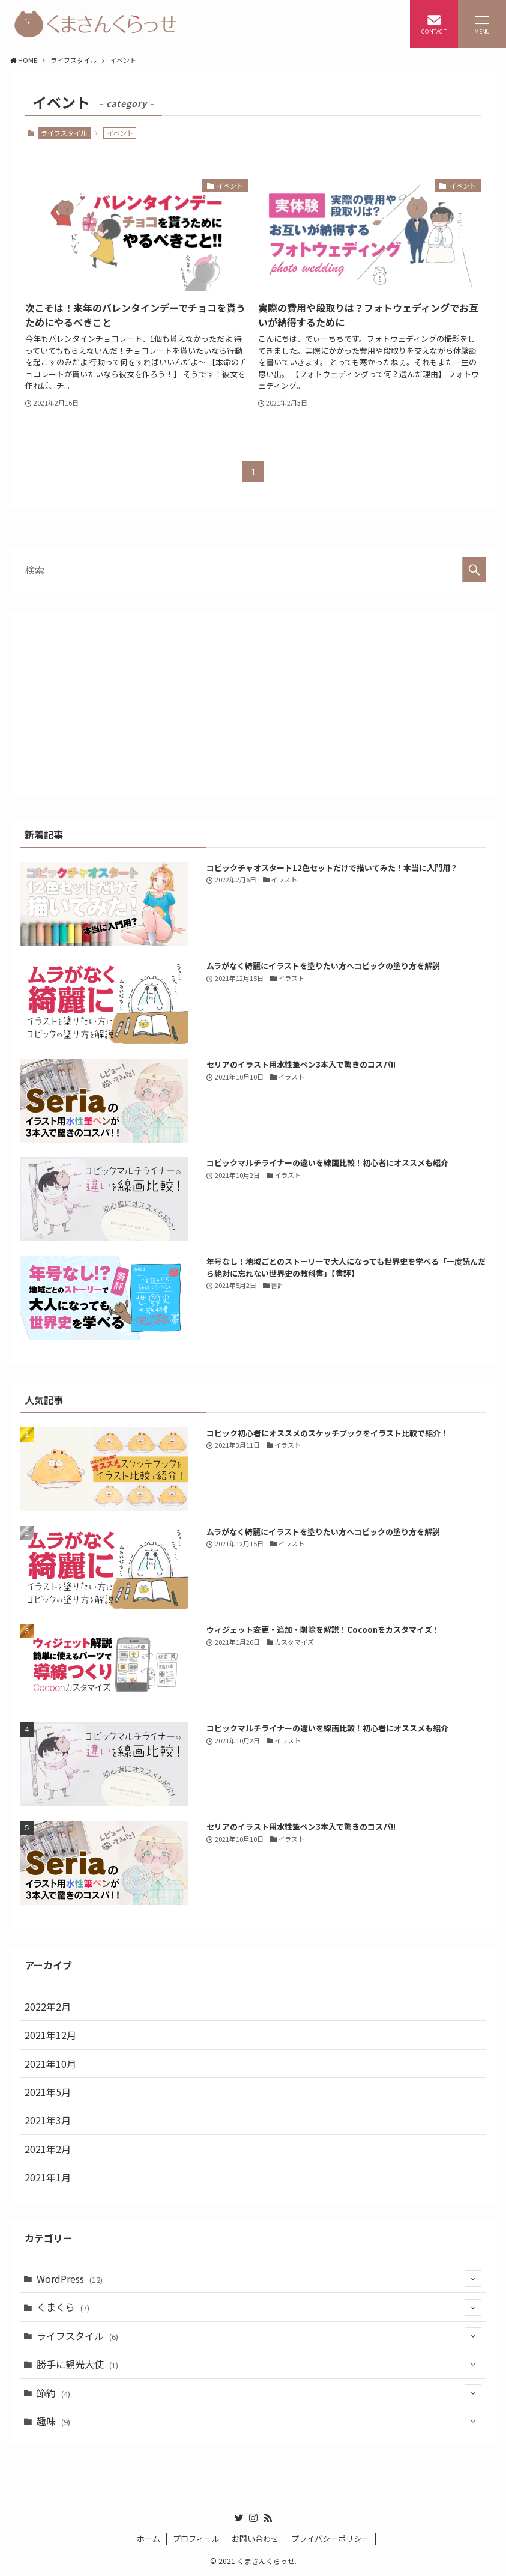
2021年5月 (48, 2092)
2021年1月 (48, 2177)
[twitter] (238, 2517)
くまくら (259, 2307)
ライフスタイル (64, 133)
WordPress (259, 2278)
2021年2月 (48, 2149)
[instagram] (253, 2517)
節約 (259, 2392)
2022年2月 (48, 2006)
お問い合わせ (255, 2538)
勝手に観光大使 (259, 2364)
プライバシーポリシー (330, 2538)
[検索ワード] (253, 569)
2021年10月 (50, 2063)
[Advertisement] (253, 705)
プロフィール (196, 2538)
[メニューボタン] (482, 24)
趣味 (259, 2421)
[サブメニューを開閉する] (473, 2278)
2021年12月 (50, 2035)
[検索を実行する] (474, 569)
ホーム (148, 2538)
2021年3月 (48, 2120)
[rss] (267, 2517)
